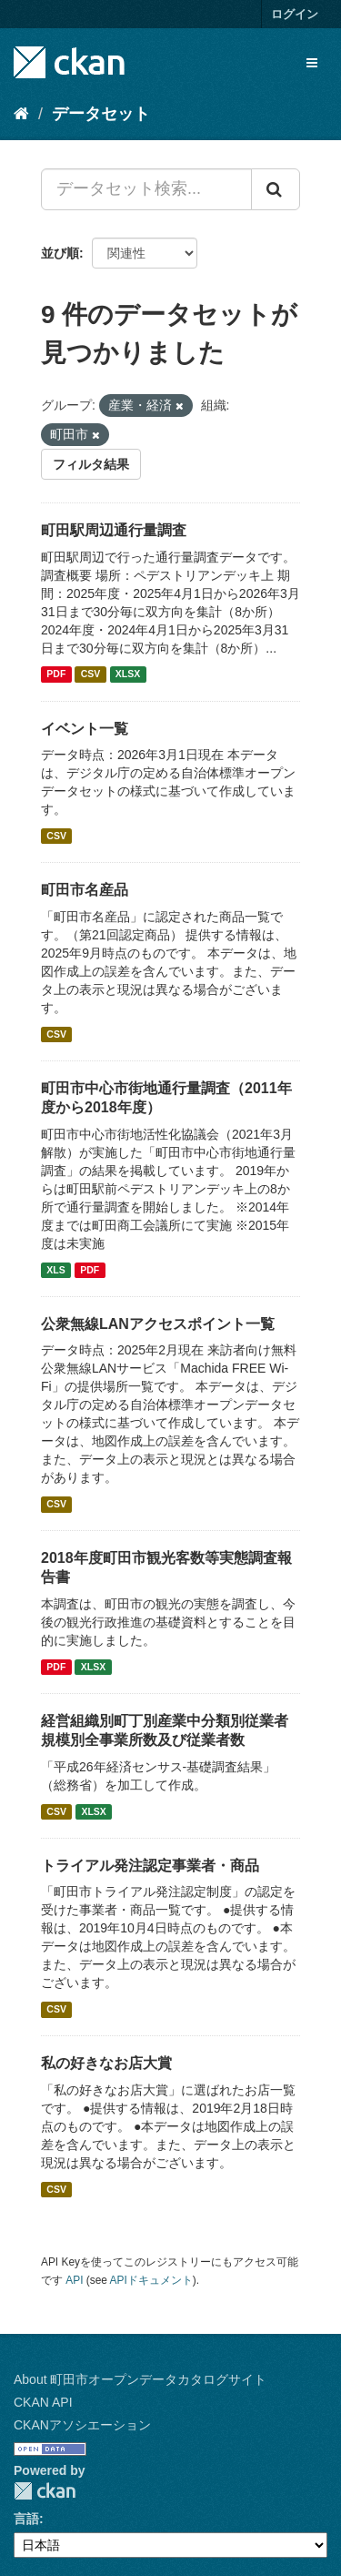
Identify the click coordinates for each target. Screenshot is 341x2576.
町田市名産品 (84, 890)
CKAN (44, 2490)
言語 (26, 2518)
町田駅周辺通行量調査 (113, 530)
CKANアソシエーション (82, 2425)
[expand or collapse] (311, 63)
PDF (55, 674)
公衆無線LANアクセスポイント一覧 (158, 1324)
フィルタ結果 (91, 464)
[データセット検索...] (146, 189)
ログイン (294, 14)
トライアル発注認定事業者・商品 (150, 1865)
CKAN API (43, 2402)
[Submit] (275, 189)
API (74, 2280)
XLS (55, 1269)
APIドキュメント (151, 2280)
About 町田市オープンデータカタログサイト (140, 2379)
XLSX (127, 674)
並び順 (60, 253)
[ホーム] (21, 114)
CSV (91, 674)
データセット (101, 114)
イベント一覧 (84, 728)
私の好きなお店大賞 (106, 2063)
